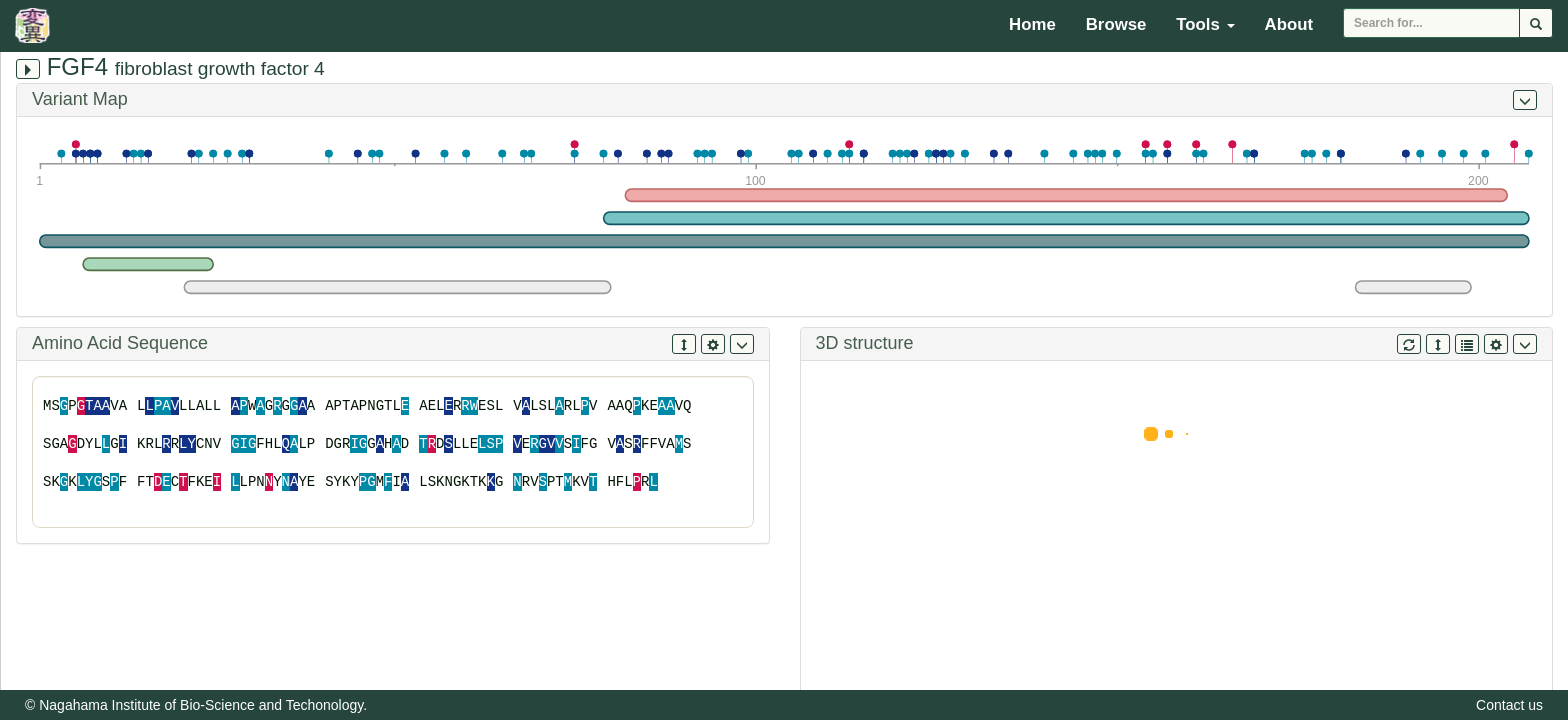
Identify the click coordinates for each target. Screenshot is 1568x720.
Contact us (1509, 705)
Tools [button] (1205, 24)
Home (1032, 24)
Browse (1116, 24)
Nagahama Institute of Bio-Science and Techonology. (203, 705)
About (1289, 24)
